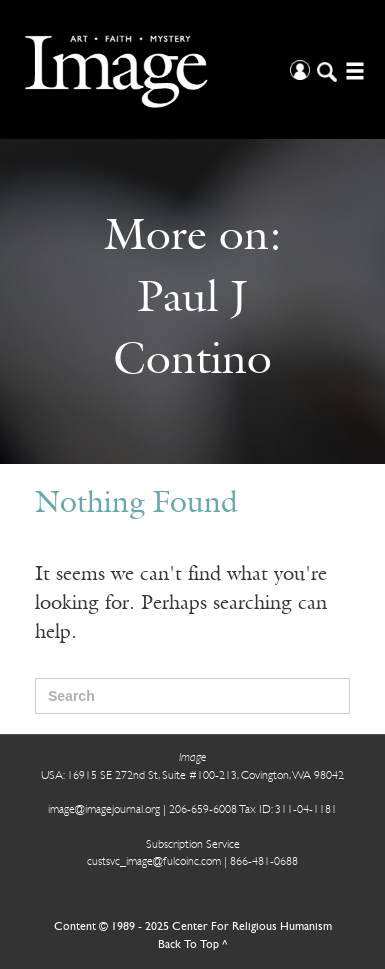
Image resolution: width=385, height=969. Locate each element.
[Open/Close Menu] (352, 69)
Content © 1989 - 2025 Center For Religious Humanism (193, 927)
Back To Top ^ (193, 945)
